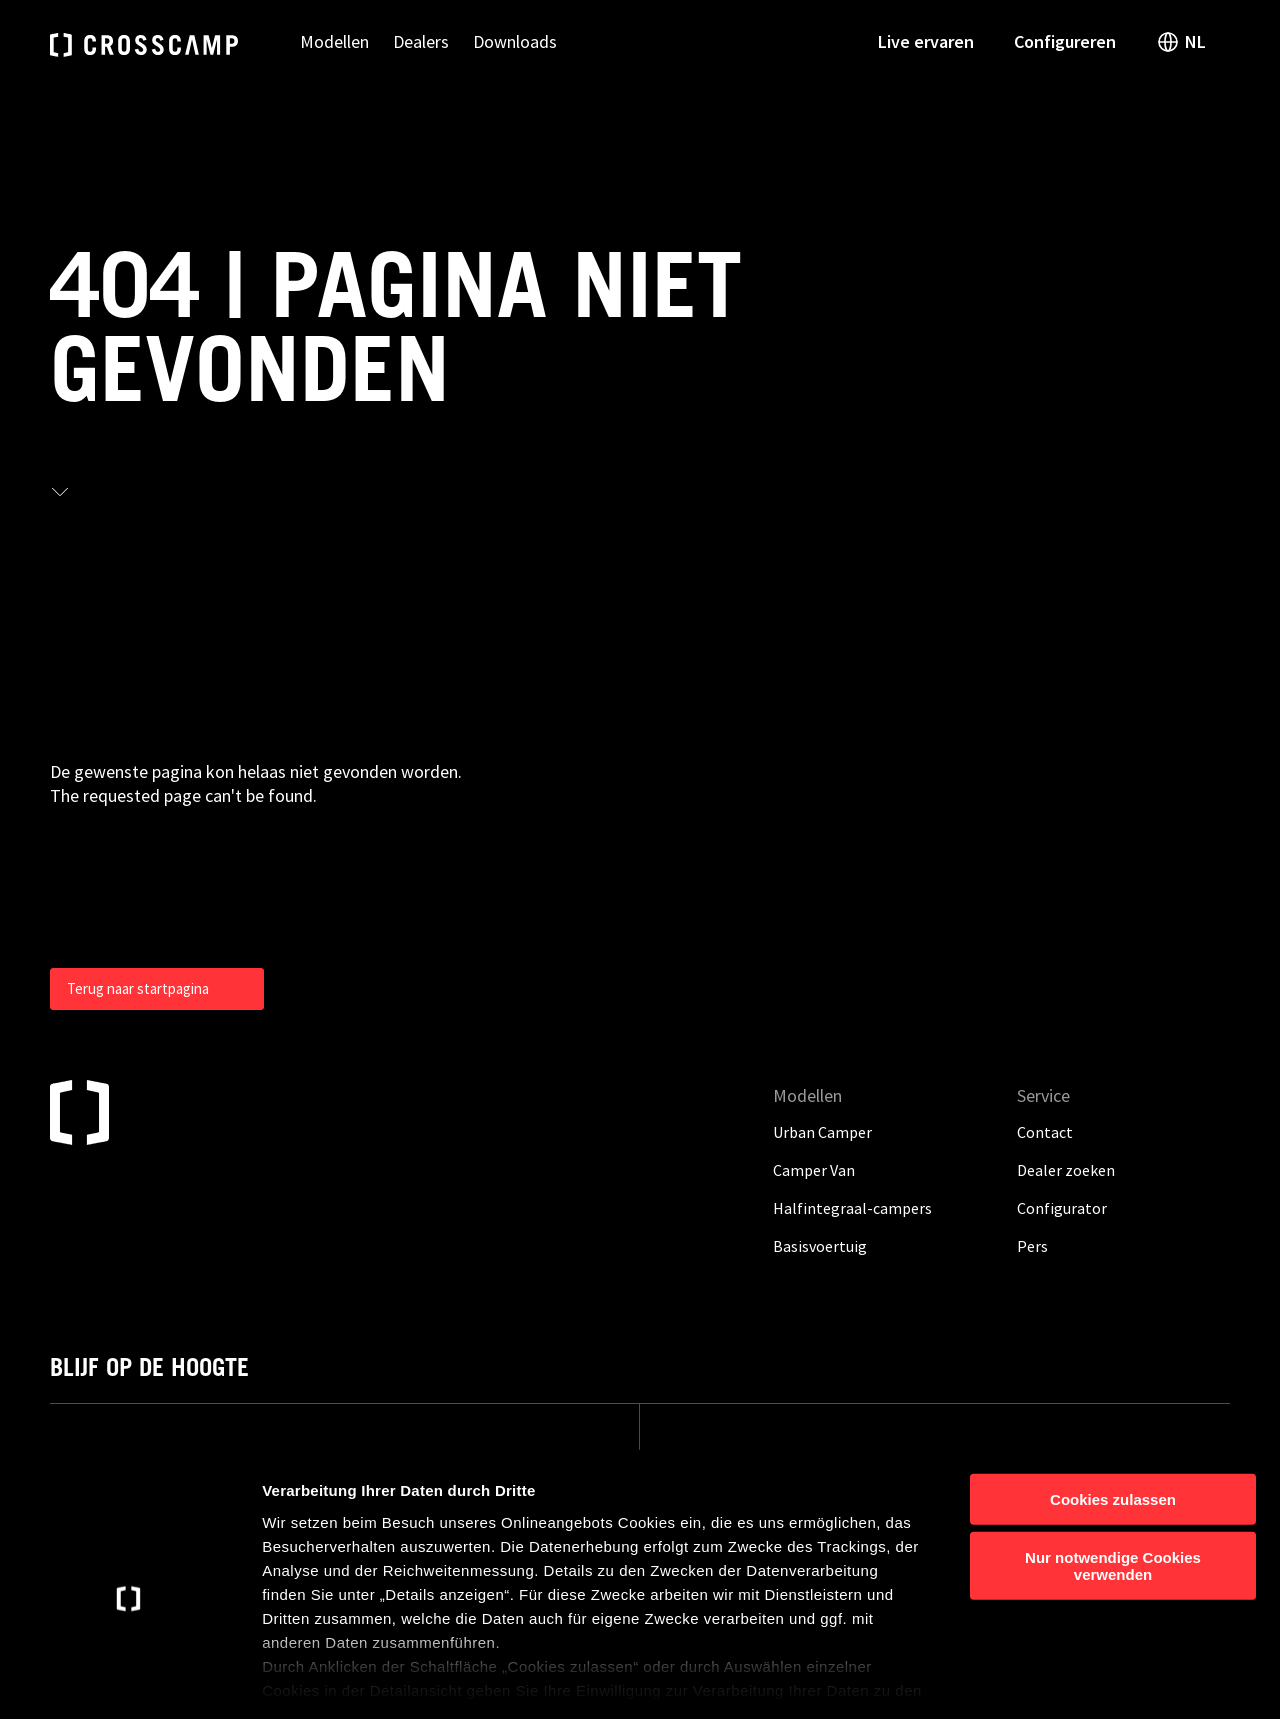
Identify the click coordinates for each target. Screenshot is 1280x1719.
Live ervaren (926, 41)
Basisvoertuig (820, 1246)
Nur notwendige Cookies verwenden (1113, 1477)
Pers (1032, 1246)
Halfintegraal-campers (852, 1208)
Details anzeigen (1072, 1679)
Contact (1045, 1132)
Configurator (1062, 1208)
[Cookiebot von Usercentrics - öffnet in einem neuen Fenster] (129, 1680)
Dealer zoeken (1066, 1170)
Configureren (1065, 41)
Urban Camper (822, 1132)
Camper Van (814, 1170)
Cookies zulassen (1113, 1410)
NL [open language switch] (1181, 42)
